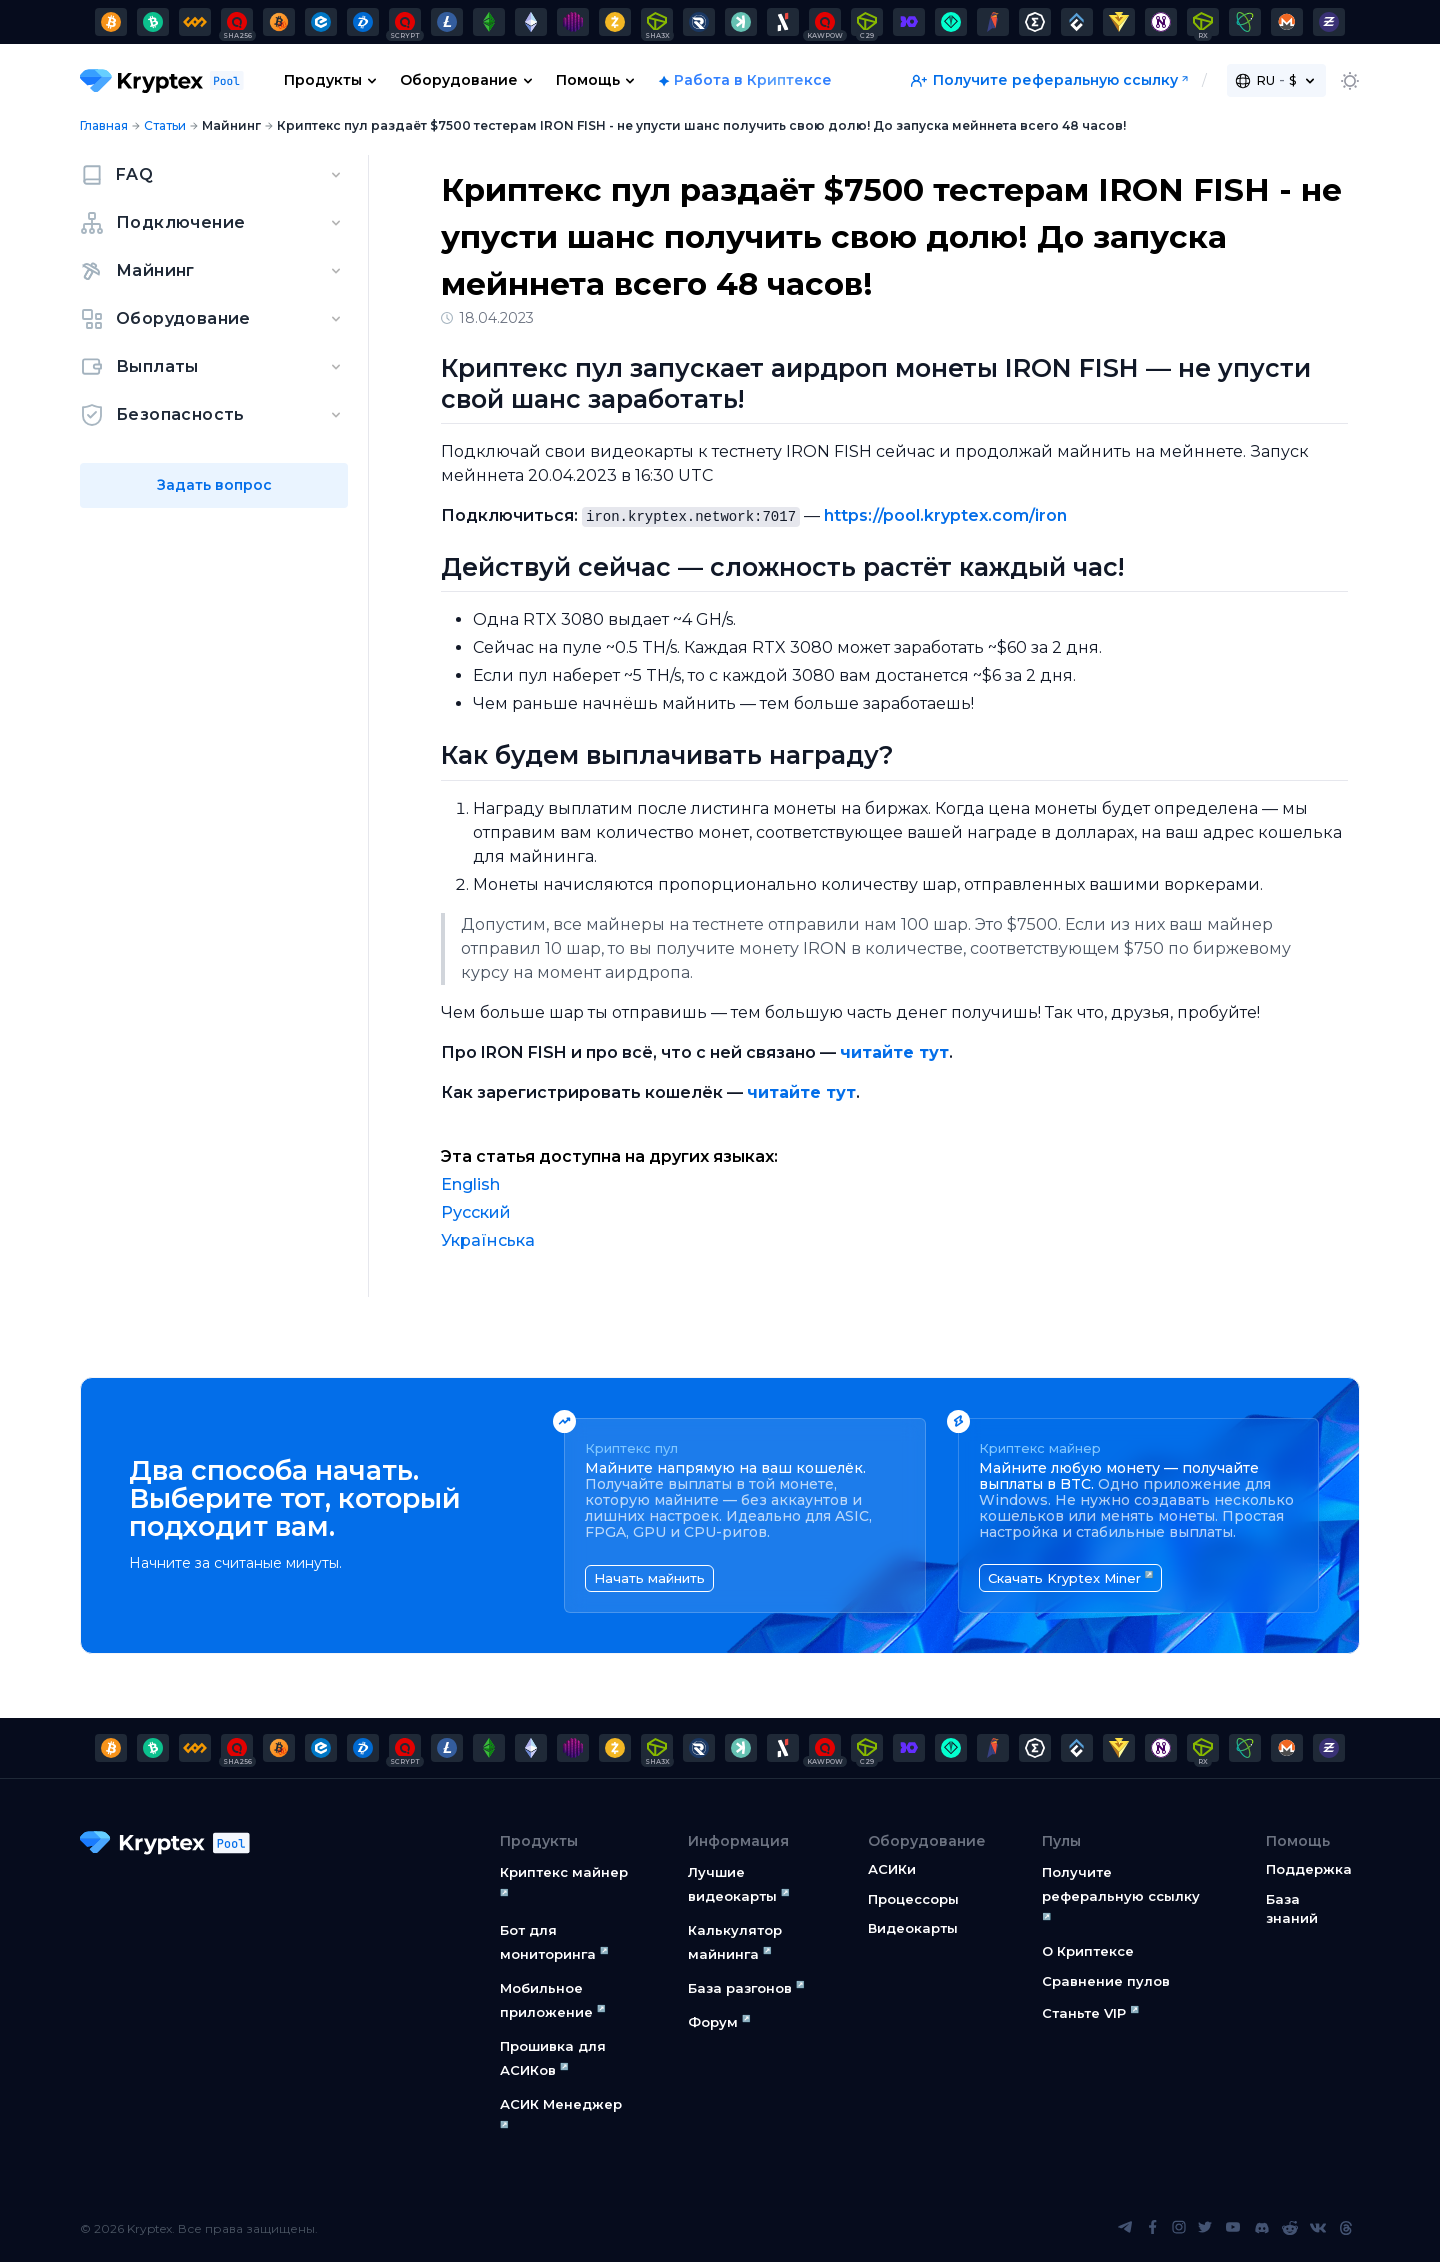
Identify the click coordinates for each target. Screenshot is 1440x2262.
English (470, 1184)
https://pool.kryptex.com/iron (945, 515)
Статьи (165, 125)
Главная (104, 125)
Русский (476, 1212)
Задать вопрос (214, 485)
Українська (488, 1240)
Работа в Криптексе (753, 80)
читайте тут (894, 1052)
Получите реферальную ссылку (1044, 80)
